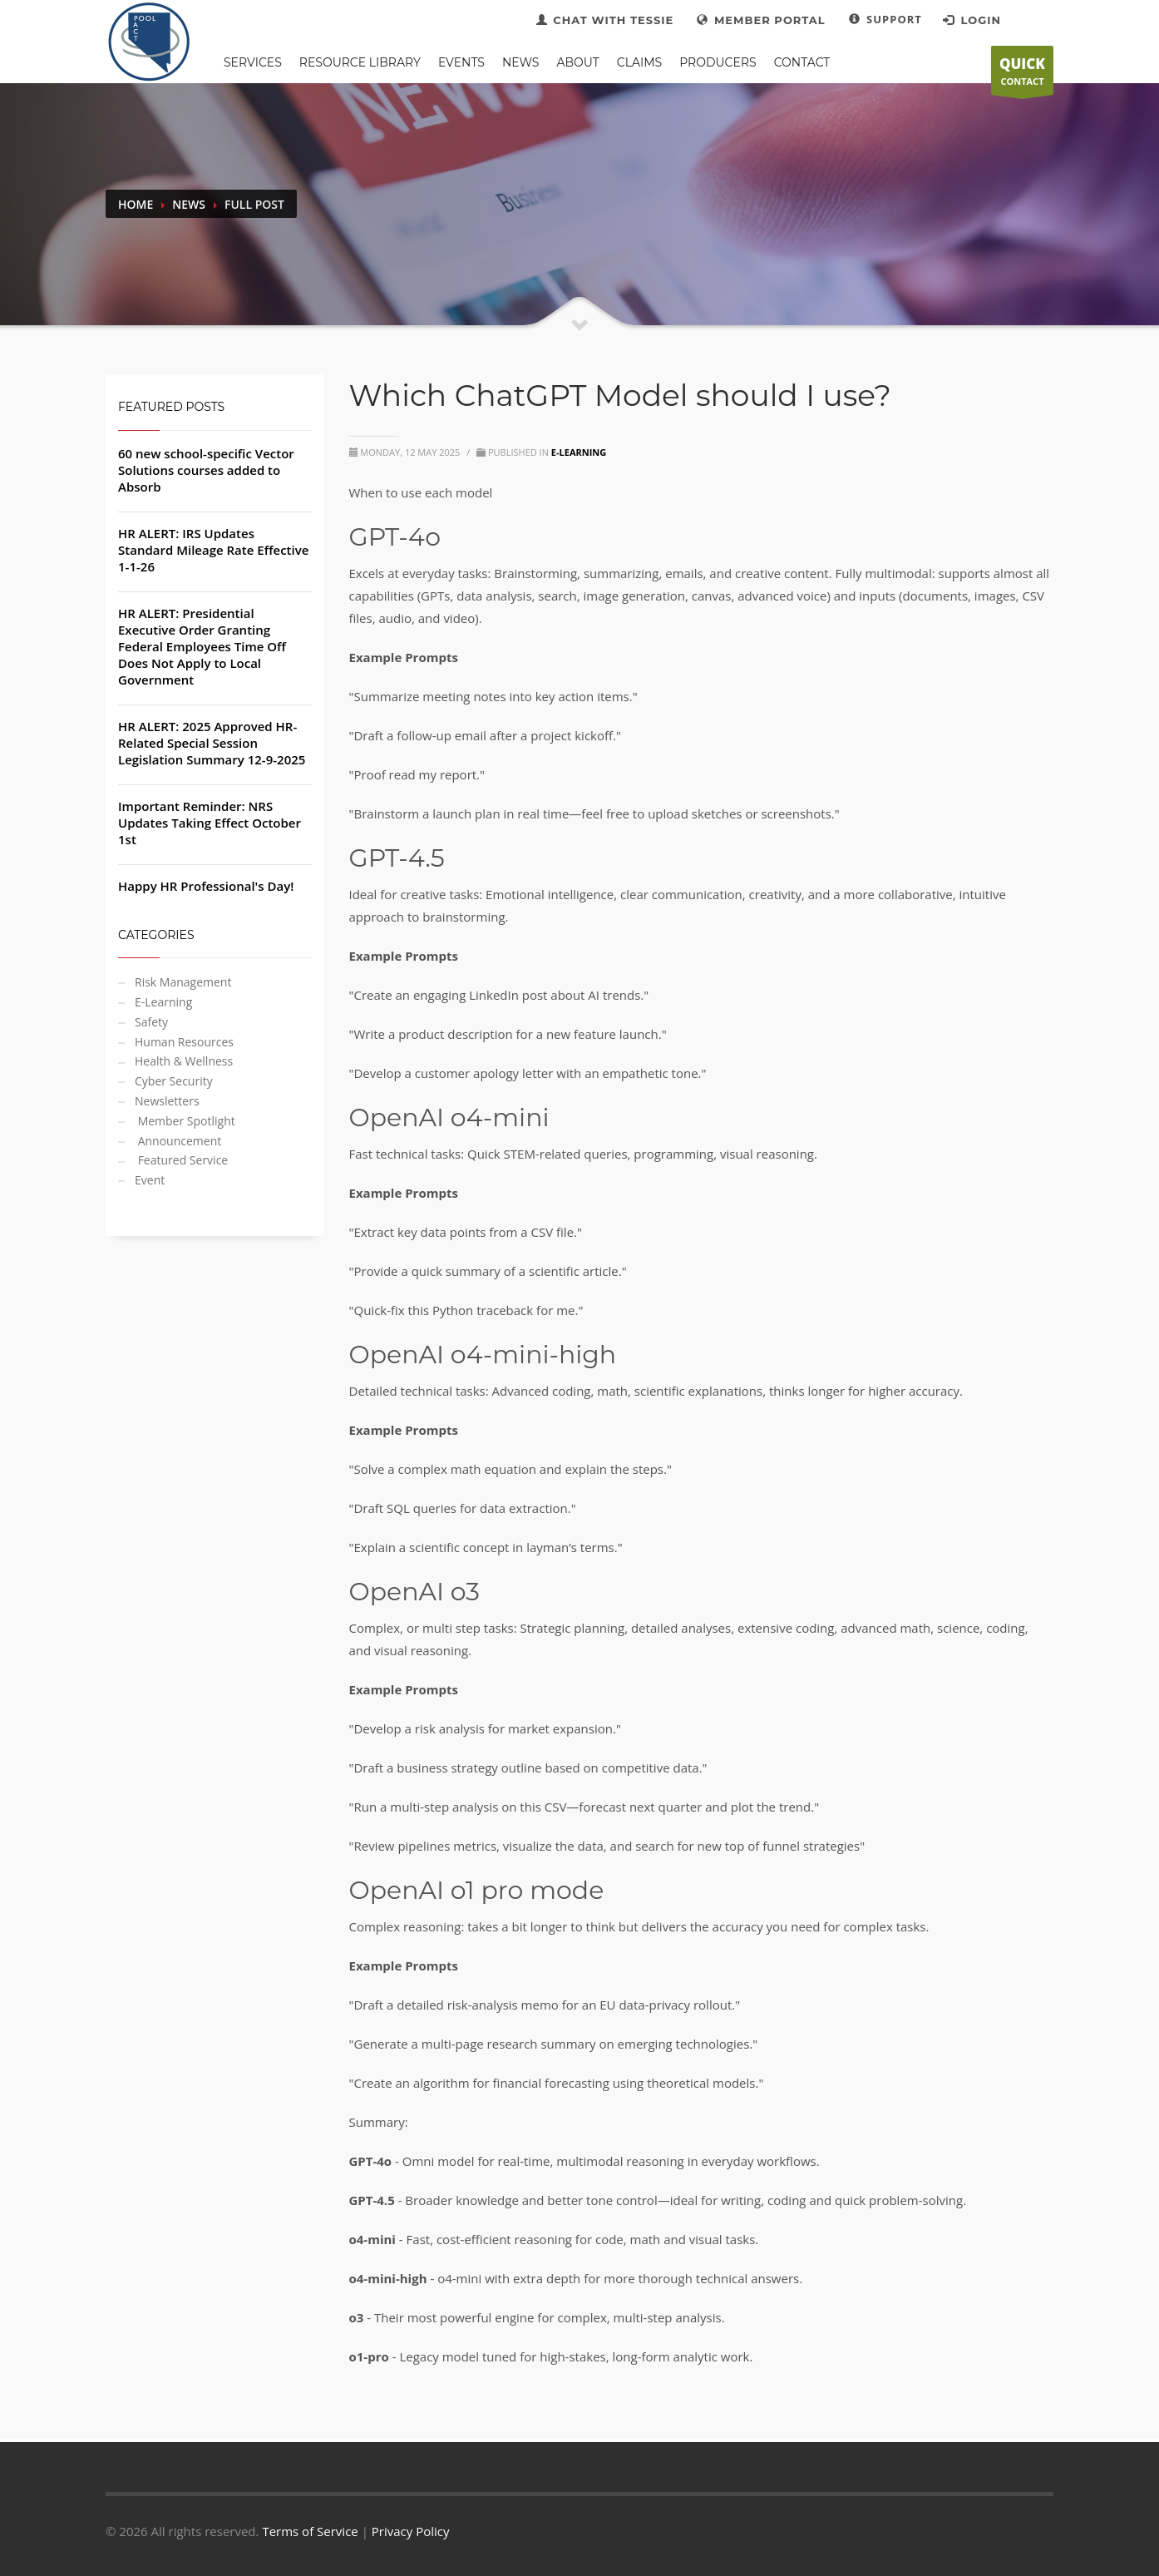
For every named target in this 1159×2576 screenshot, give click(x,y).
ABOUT (577, 62)
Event (150, 1180)
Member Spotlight (185, 1121)
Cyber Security (174, 1081)
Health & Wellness (184, 1061)
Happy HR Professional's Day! (205, 886)
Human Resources (184, 1042)
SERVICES (253, 62)
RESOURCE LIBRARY (360, 62)
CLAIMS (639, 62)
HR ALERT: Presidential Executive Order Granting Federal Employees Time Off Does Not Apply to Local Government (202, 646)
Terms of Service (310, 2531)
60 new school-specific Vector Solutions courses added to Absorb (206, 470)
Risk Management (183, 982)
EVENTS (461, 62)
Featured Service (181, 1160)
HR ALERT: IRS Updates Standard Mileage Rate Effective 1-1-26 (213, 550)
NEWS (521, 62)
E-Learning (163, 1002)
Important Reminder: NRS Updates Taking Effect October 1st (209, 823)
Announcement (178, 1141)
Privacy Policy (411, 2531)
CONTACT (1022, 75)
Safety (151, 1022)
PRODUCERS (717, 62)
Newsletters (167, 1101)
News (188, 204)
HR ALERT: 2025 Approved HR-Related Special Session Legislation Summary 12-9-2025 (211, 743)
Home (135, 204)
